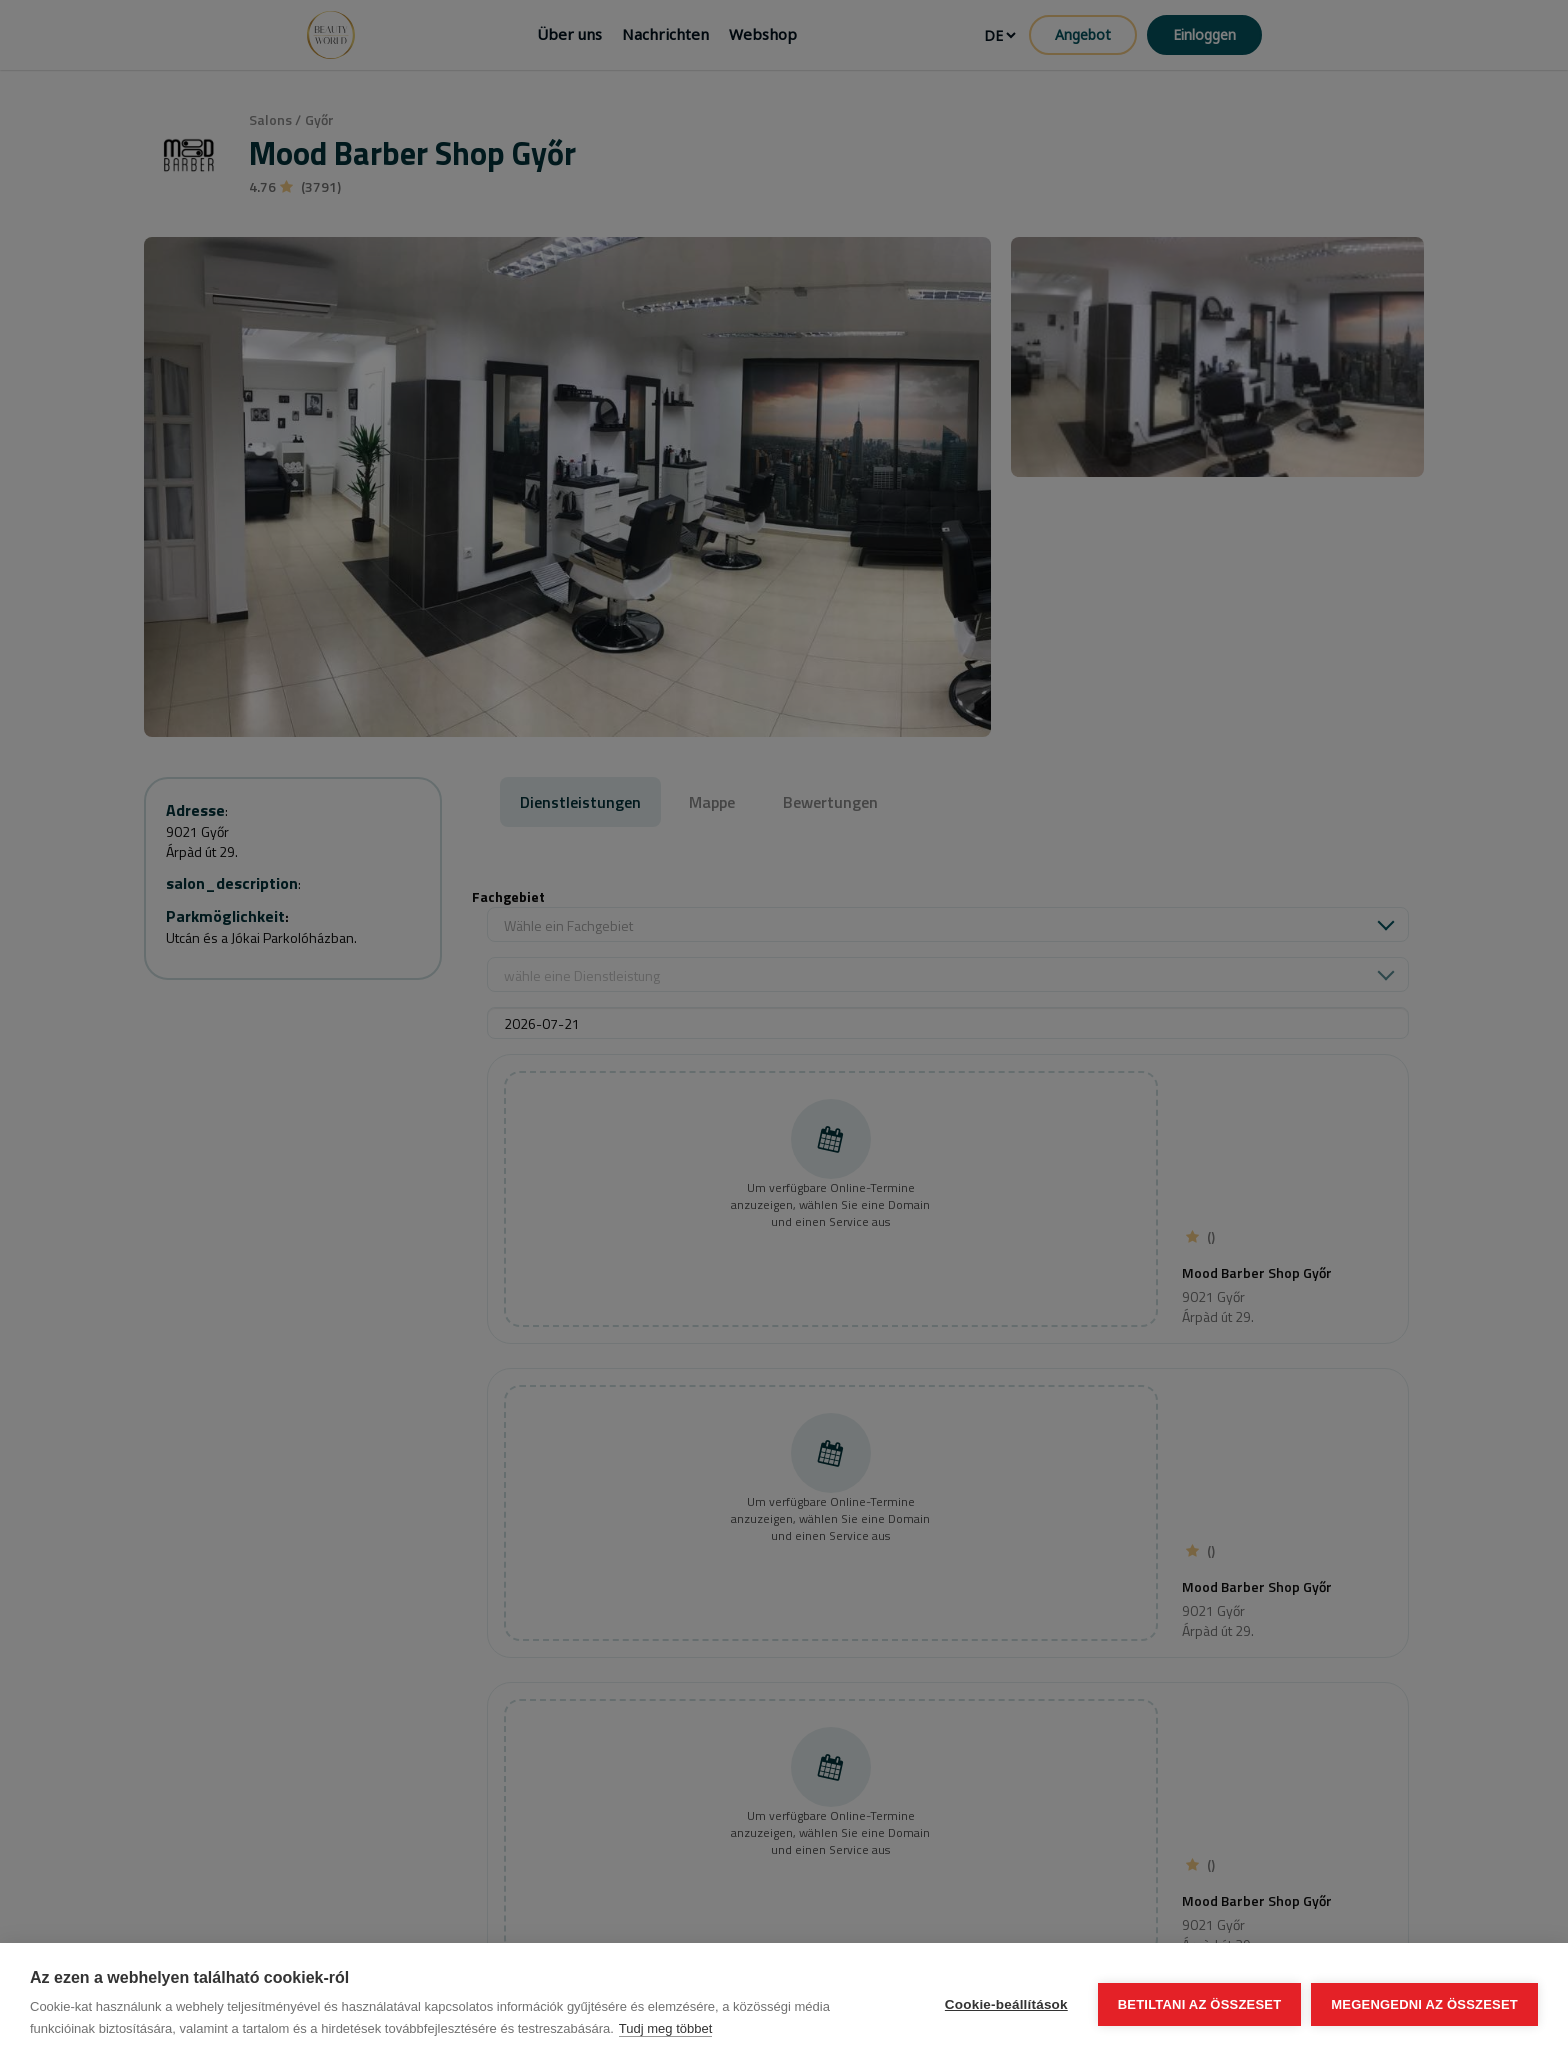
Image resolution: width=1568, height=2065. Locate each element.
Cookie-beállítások (1006, 2004)
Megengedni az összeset (1424, 2004)
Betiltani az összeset (1200, 2004)
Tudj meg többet (665, 2028)
